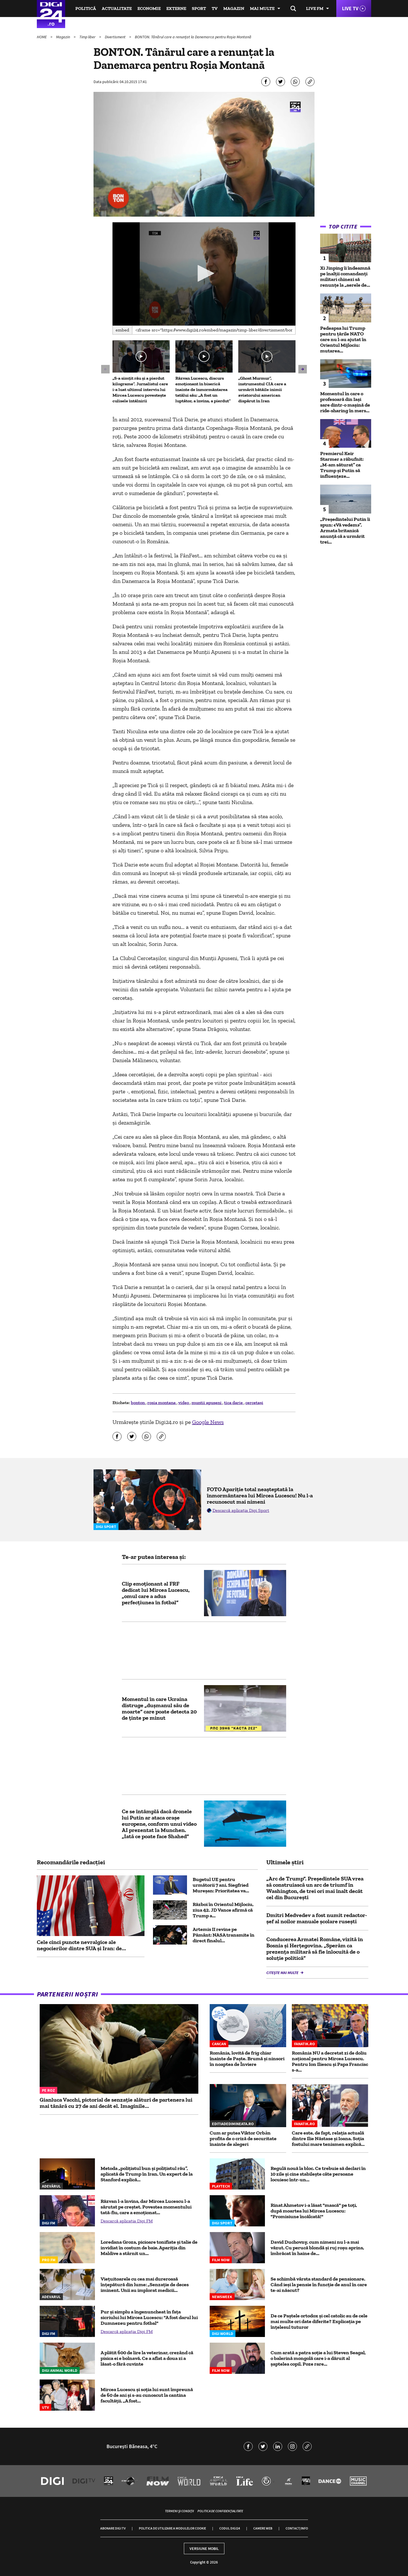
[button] (204, 273)
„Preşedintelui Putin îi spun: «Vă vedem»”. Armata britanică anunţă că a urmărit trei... (345, 530)
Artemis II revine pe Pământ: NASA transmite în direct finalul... (223, 1935)
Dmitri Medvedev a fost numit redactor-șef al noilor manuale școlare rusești (316, 1918)
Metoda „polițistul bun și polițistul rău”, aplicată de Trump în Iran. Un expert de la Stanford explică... (147, 2174)
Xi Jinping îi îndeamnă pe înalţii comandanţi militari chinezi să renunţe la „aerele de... (345, 276)
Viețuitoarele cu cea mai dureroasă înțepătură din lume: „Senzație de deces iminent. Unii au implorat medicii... (145, 2284)
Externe (176, 8)
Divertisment (115, 36)
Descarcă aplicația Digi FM (127, 2221)
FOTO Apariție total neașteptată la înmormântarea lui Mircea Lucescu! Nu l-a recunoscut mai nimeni (260, 1495)
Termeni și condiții (179, 2511)
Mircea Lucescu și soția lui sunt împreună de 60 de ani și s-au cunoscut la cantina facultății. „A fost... (147, 2395)
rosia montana (162, 1402)
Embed (122, 330)
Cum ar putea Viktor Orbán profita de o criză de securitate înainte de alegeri (243, 2138)
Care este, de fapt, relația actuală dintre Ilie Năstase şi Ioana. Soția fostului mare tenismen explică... (328, 2138)
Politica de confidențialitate (220, 2511)
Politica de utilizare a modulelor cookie (172, 2528)
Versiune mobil (204, 2548)
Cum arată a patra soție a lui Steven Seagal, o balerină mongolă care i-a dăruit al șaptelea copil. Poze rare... (318, 2358)
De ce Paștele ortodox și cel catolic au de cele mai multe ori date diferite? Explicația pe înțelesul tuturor (319, 2321)
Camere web (262, 2528)
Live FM (314, 8)
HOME (42, 36)
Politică (85, 8)
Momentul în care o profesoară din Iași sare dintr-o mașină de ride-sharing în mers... (345, 402)
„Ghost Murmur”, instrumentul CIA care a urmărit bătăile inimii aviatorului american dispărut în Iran (262, 389)
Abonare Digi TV (113, 2528)
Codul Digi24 (229, 2528)
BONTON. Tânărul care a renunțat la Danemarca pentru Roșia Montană (193, 36)
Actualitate (117, 8)
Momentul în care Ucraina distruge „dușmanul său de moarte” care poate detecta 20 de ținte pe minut (159, 1708)
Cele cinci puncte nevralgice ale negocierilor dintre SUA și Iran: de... (81, 1945)
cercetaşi (254, 1402)
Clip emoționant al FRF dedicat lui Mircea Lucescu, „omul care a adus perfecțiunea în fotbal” (156, 1593)
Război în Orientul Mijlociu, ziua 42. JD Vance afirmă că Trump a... (223, 1910)
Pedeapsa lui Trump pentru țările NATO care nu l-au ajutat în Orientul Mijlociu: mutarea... (343, 339)
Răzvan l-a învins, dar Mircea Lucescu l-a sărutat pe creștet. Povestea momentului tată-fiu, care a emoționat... (146, 2207)
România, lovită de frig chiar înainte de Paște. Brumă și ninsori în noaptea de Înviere (247, 2058)
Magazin (233, 8)
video (184, 1402)
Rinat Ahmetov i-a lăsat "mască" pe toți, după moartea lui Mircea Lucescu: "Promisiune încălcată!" (314, 2211)
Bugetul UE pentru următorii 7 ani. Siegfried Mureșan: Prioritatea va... (221, 1885)
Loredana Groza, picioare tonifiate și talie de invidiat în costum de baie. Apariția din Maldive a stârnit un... (149, 2247)
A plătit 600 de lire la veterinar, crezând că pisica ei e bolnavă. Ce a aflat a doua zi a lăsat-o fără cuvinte (147, 2358)
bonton (138, 1402)
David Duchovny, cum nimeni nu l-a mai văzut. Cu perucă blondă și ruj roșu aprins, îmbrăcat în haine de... (317, 2247)
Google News (208, 1422)
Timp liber (87, 36)
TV (215, 8)
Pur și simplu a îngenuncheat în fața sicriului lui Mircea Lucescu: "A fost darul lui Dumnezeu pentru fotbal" (149, 2317)
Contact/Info (297, 2528)
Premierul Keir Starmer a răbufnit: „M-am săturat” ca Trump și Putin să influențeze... (342, 464)
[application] (204, 274)
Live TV (350, 8)
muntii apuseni (207, 1402)
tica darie (234, 1402)
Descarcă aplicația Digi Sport (240, 1510)
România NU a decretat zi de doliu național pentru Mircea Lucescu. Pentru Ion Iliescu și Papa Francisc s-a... (330, 2061)
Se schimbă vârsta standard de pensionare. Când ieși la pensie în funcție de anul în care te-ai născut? (319, 2284)
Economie (149, 8)
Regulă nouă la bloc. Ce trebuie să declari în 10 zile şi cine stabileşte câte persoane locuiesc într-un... (318, 2174)
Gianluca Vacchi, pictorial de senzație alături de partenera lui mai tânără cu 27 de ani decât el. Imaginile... (116, 2102)
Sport (199, 8)
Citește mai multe (282, 1972)
